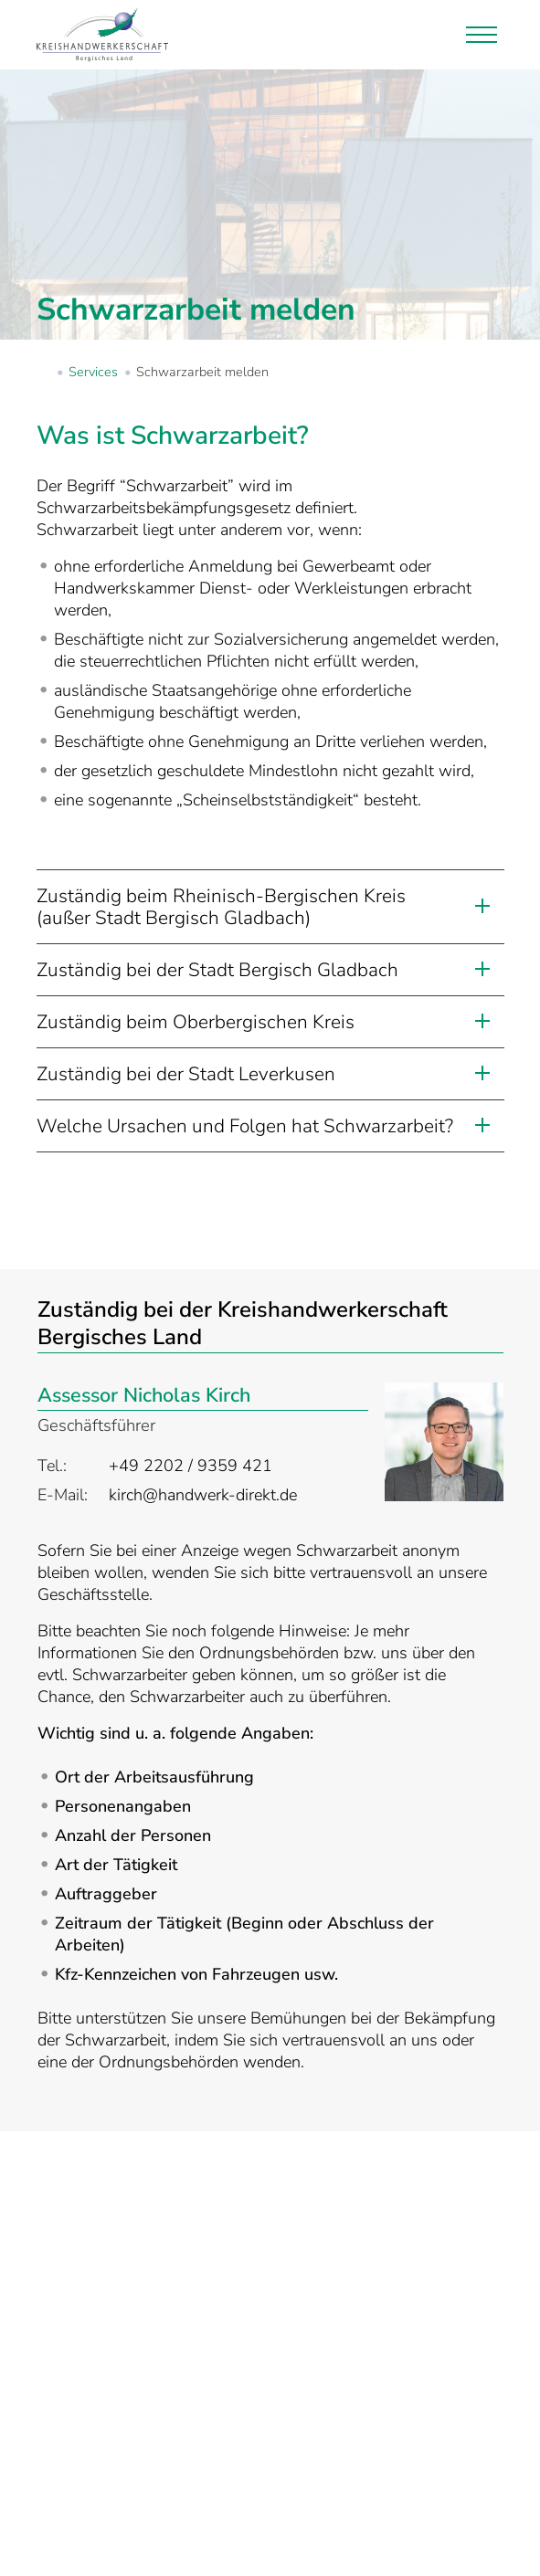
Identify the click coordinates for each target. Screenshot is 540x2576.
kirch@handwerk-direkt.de (203, 1495)
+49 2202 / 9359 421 (190, 1466)
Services (93, 372)
